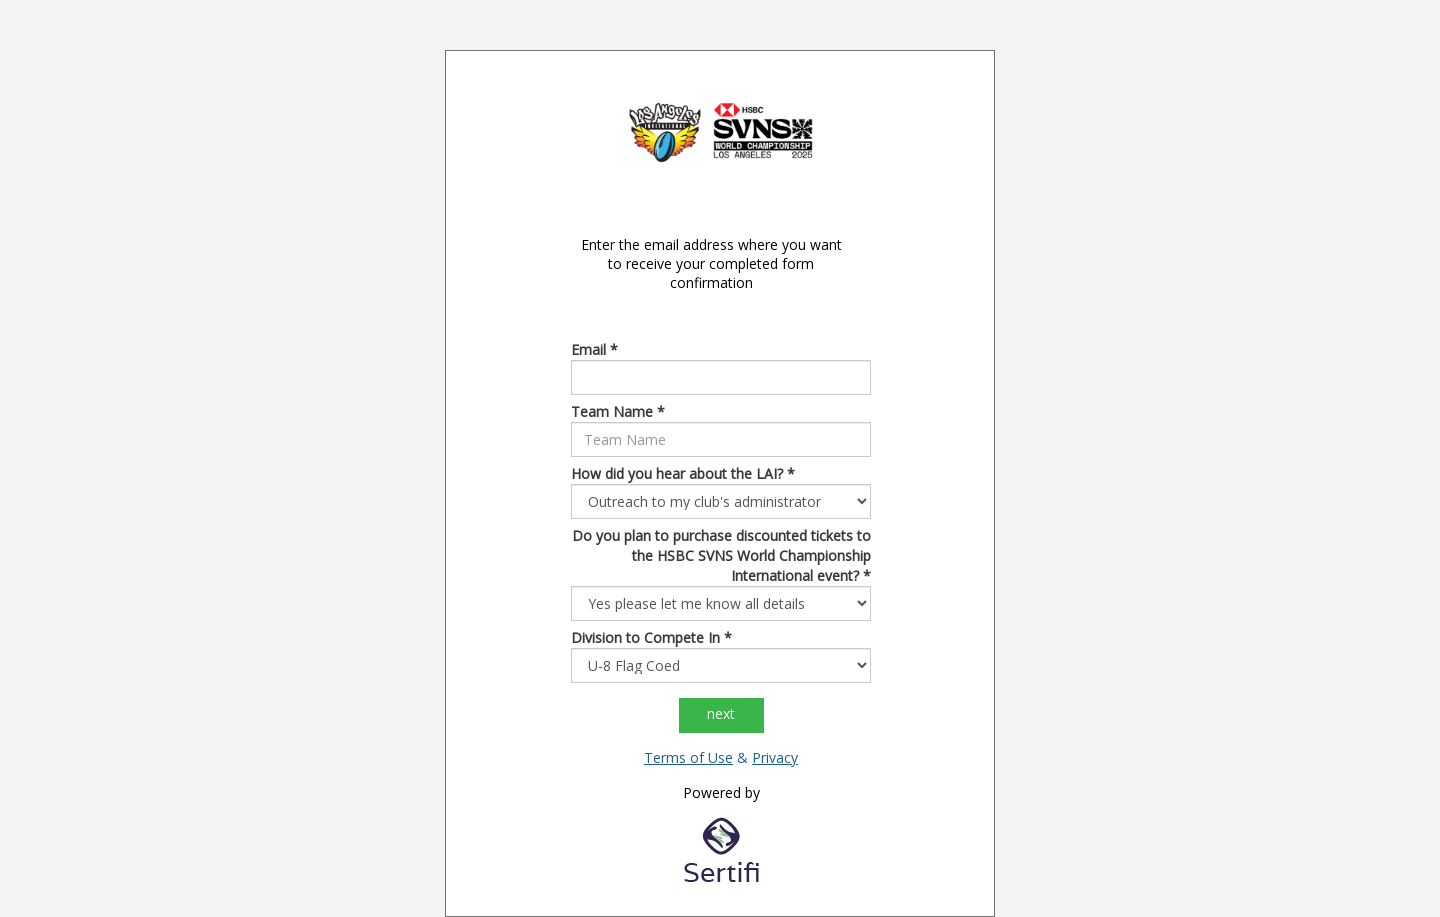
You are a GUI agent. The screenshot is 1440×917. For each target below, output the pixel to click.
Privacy (775, 757)
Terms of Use (688, 757)
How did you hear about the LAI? (683, 473)
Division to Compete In (651, 637)
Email (594, 349)
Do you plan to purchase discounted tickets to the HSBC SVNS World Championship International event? (721, 555)
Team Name (618, 411)
